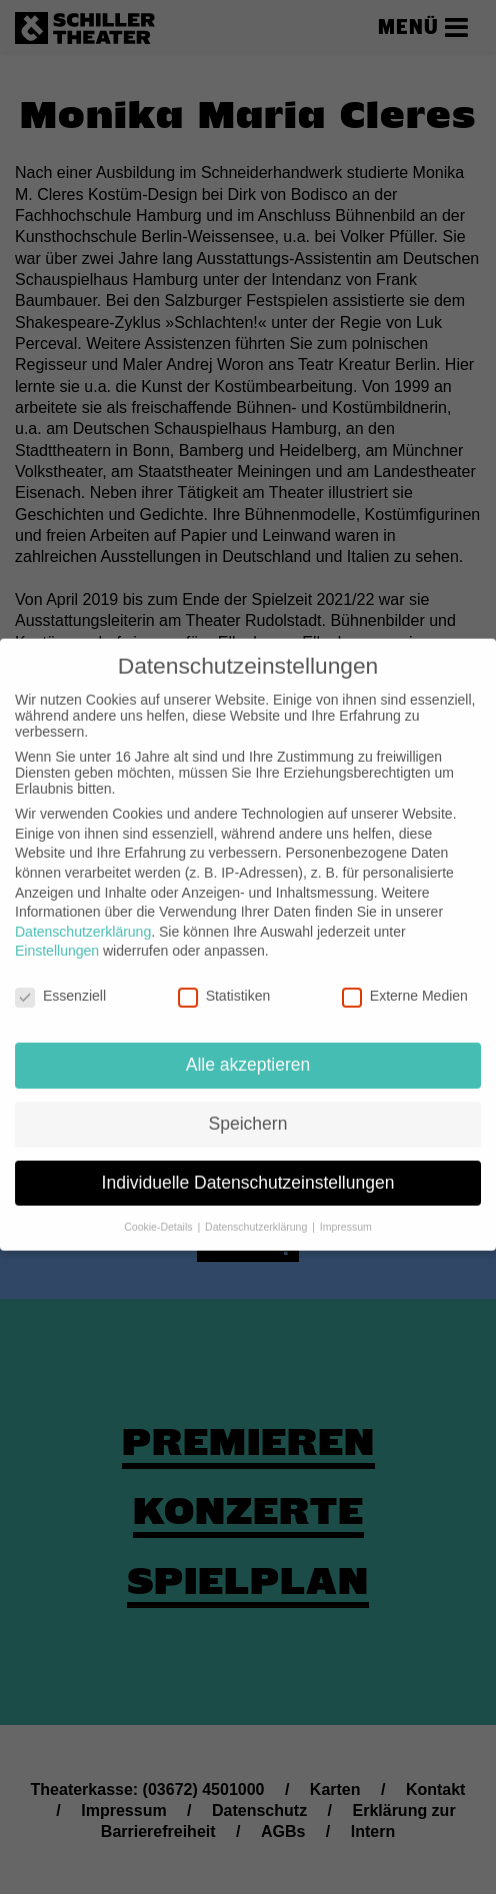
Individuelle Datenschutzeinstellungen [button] (248, 1167)
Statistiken (224, 980)
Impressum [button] (346, 1211)
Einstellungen (57, 936)
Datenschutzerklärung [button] (257, 1211)
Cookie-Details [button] (159, 1211)
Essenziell (60, 980)
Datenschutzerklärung (83, 916)
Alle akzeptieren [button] (248, 1049)
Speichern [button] (248, 1108)
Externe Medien (405, 980)
